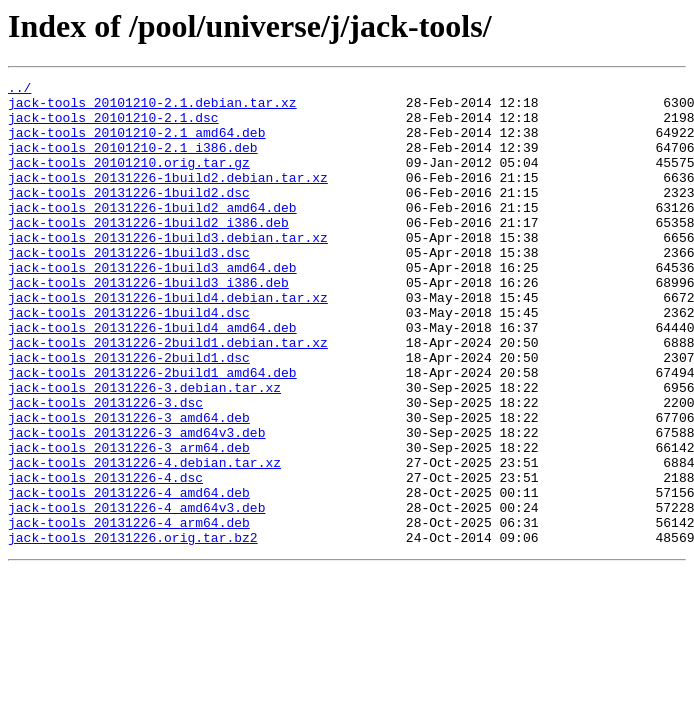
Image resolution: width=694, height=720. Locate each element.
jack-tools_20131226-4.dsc (105, 558)
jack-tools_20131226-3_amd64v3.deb (136, 504)
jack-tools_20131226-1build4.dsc (129, 360)
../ (19, 90)
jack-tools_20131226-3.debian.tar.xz (144, 450)
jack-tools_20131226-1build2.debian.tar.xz (168, 198)
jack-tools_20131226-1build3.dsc (129, 288)
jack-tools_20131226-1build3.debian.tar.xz (168, 270)
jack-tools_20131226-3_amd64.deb (129, 486)
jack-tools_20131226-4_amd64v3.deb (136, 594)
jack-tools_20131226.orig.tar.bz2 (133, 630)
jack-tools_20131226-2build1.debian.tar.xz (168, 396)
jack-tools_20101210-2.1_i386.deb (133, 162)
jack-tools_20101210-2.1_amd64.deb (136, 144)
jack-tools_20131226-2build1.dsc (129, 414)
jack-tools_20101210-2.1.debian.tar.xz (152, 108)
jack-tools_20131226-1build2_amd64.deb (152, 234)
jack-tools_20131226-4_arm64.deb (129, 612)
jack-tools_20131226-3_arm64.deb (129, 522)
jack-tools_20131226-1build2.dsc (129, 216)
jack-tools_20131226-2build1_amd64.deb (152, 432)
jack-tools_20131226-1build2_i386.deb (148, 252)
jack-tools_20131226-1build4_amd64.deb (152, 378)
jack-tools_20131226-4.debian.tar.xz (144, 540)
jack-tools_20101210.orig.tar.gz (129, 180)
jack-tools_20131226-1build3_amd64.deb (152, 306)
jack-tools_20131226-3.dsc (105, 468)
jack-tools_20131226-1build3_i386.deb (148, 324)
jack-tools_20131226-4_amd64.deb (129, 576)
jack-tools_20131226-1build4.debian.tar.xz (168, 342)
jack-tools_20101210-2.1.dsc (113, 126)
